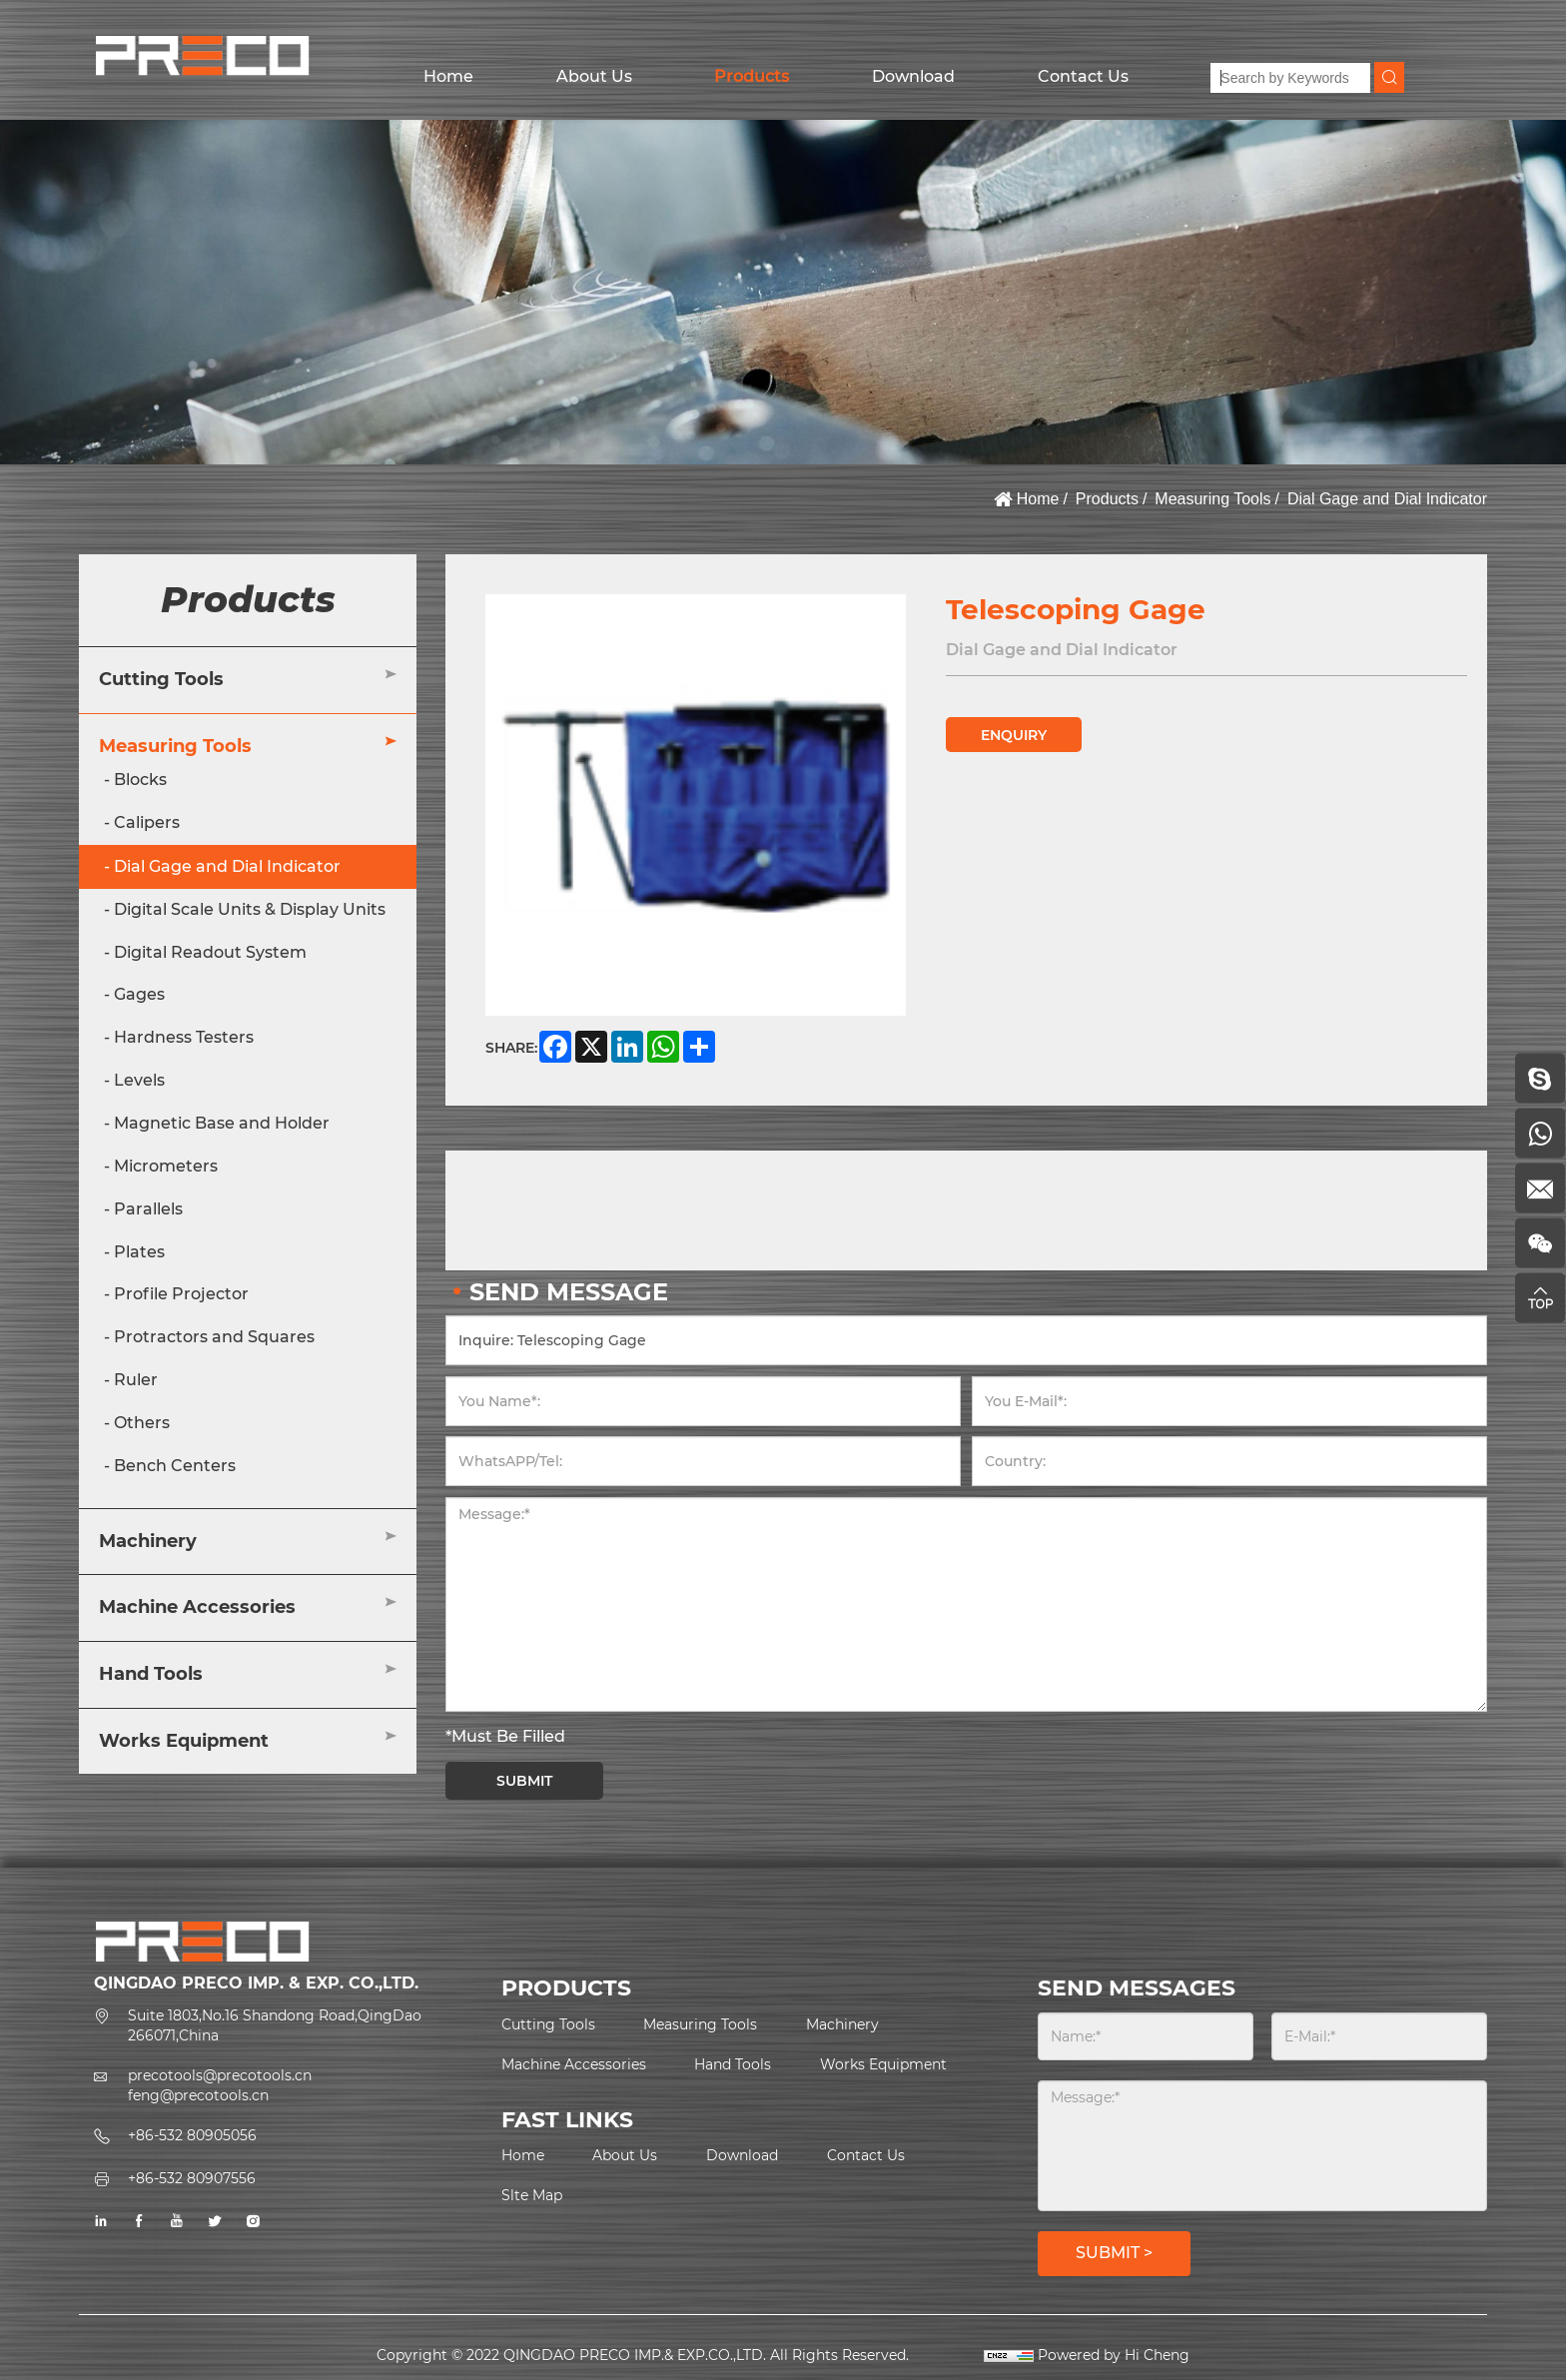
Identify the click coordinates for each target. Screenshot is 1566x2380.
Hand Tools (151, 1674)
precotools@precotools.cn (220, 2075)
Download (913, 76)
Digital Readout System (210, 952)
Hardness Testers (184, 1037)
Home (448, 76)
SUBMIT (524, 1781)
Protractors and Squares (214, 1336)
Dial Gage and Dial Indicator (1387, 498)
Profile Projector (181, 1293)
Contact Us (1083, 76)
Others (142, 1422)
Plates (139, 1251)
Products (751, 76)
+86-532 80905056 (192, 2135)
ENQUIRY (1014, 735)
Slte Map (531, 2195)
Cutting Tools (161, 679)
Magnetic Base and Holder (222, 1123)
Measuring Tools (1212, 498)
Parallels (148, 1208)
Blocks (140, 779)
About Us (594, 76)
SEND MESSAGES (1136, 1988)
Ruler (136, 1379)
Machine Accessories (197, 1607)
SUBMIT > (1114, 2252)
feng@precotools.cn (198, 2095)
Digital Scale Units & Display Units (250, 909)
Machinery (148, 1541)
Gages (139, 994)
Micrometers (166, 1166)
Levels (139, 1080)
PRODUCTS (566, 1988)
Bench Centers (175, 1465)
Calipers (147, 822)
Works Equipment (184, 1741)
